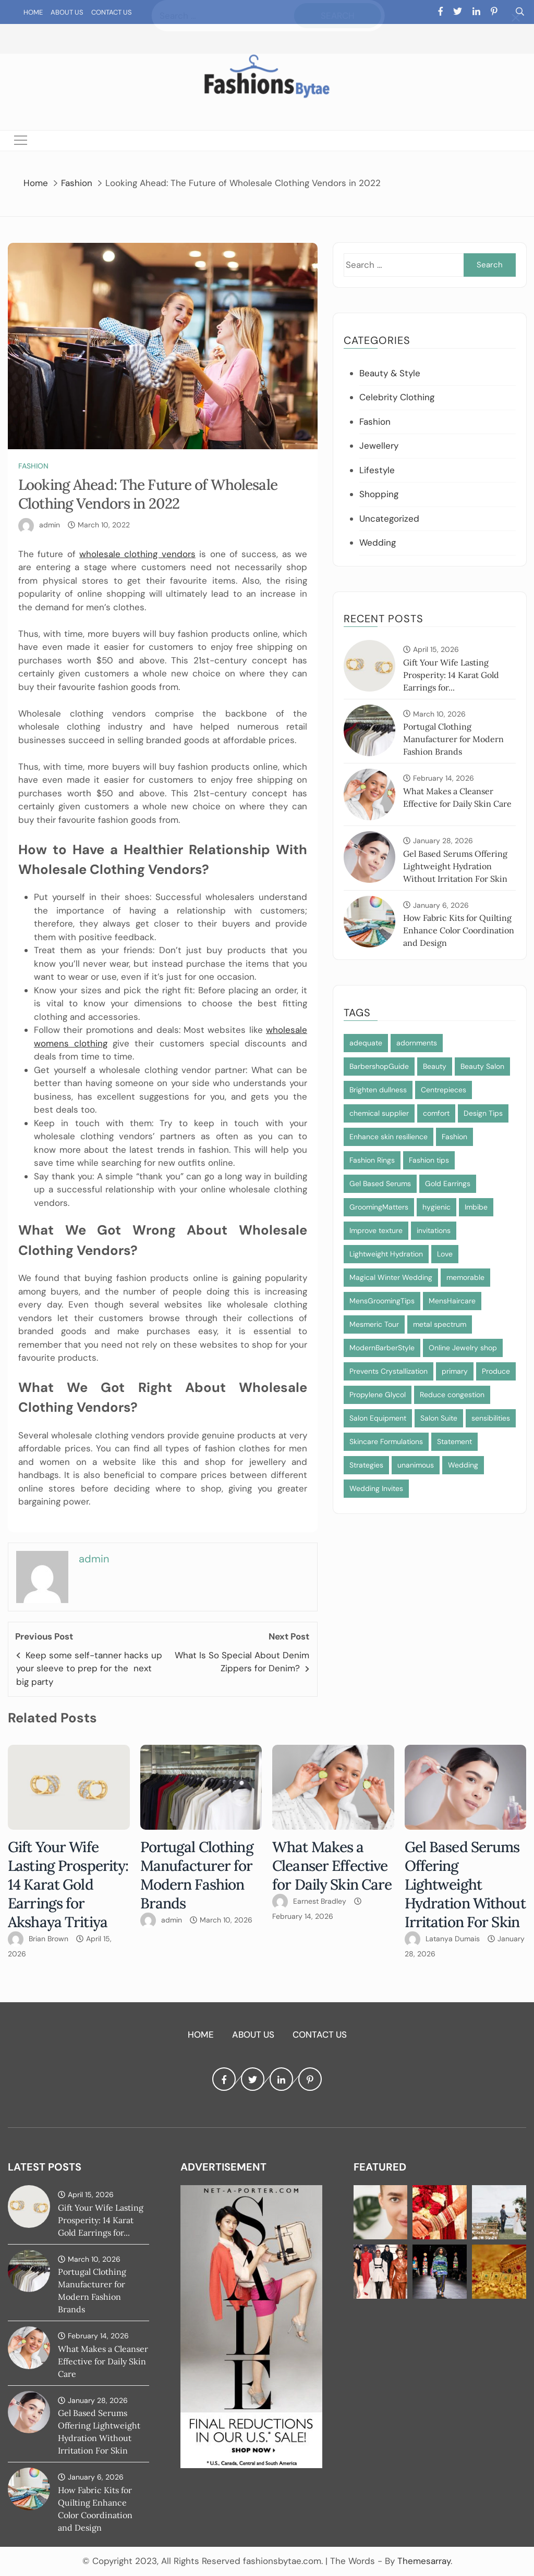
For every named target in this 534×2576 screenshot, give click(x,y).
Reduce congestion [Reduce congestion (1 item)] (452, 1394)
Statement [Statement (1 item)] (454, 1441)
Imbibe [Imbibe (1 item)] (476, 1207)
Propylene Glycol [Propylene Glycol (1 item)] (377, 1394)
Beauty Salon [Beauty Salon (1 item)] (482, 1066)
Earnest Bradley (319, 1901)
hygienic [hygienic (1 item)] (436, 1207)
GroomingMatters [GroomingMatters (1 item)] (378, 1207)
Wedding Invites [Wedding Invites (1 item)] (376, 1488)
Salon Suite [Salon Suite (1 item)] (438, 1418)
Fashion (33, 466)
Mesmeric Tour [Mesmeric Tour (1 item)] (374, 1324)
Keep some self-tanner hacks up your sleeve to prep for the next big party (89, 1668)
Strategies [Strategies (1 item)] (366, 1465)
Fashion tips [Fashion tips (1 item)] (429, 1160)
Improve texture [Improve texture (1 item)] (376, 1230)
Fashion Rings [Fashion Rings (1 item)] (372, 1160)
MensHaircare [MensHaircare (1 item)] (452, 1300)
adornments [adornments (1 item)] (416, 1042)
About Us (67, 12)
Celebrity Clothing (396, 397)
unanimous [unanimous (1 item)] (415, 1465)
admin (49, 524)
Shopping (378, 494)
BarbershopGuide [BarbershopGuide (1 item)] (379, 1066)
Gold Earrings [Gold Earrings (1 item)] (447, 1183)
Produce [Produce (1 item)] (496, 1371)
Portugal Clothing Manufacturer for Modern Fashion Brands (453, 739)
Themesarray (424, 2561)
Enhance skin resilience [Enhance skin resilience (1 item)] (388, 1136)
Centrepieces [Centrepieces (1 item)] (443, 1089)
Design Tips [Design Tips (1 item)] (483, 1113)
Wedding (377, 542)
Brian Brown (48, 1938)
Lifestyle (377, 470)
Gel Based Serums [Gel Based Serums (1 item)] (380, 1183)
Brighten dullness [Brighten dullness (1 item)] (378, 1089)
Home (33, 12)
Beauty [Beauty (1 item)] (434, 1066)
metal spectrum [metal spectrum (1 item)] (439, 1324)
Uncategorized (389, 518)
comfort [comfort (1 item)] (436, 1113)
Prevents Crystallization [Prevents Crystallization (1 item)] (388, 1371)
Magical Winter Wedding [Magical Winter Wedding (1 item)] (390, 1277)
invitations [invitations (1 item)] (434, 1230)
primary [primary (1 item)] (455, 1371)
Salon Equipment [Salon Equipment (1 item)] (377, 1418)
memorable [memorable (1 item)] (465, 1277)
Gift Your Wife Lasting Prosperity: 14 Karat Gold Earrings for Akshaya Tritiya (68, 1884)
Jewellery (378, 445)
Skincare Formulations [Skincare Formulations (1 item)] (386, 1441)
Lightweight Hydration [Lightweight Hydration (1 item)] (386, 1254)
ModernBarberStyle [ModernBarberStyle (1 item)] (382, 1347)
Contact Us (111, 12)
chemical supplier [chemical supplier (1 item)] (379, 1113)
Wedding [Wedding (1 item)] (463, 1465)
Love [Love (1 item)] (445, 1254)
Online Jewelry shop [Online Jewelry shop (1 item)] (463, 1347)
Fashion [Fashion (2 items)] (454, 1136)
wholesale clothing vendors (137, 554)
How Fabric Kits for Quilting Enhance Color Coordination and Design (458, 930)
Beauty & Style (389, 373)
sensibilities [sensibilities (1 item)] (490, 1418)
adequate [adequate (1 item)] (365, 1042)
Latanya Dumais (453, 1938)
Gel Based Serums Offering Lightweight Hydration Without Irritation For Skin (455, 866)
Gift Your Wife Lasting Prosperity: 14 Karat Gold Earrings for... (451, 675)
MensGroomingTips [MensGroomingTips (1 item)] (382, 1300)
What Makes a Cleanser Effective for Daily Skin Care (332, 1866)
